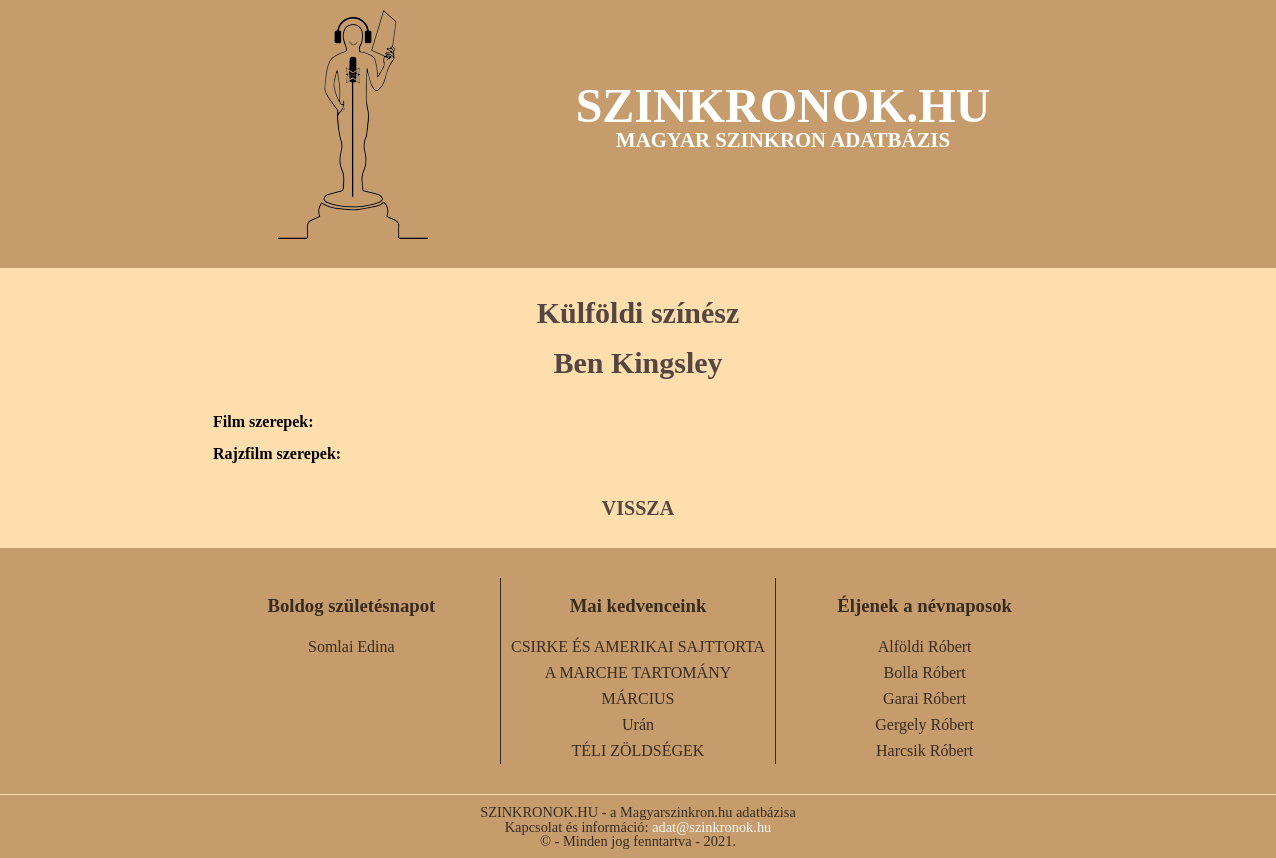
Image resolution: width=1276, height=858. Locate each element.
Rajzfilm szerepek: (277, 454)
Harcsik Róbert (924, 750)
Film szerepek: (263, 422)
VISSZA (638, 508)
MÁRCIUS (638, 698)
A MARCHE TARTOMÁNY (638, 672)
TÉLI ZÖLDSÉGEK (638, 750)
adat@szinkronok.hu (711, 827)
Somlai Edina (351, 646)
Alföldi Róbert (925, 646)
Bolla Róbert (925, 672)
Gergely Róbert (924, 724)
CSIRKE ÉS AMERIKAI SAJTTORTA (638, 646)
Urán (638, 724)
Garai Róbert (924, 698)
